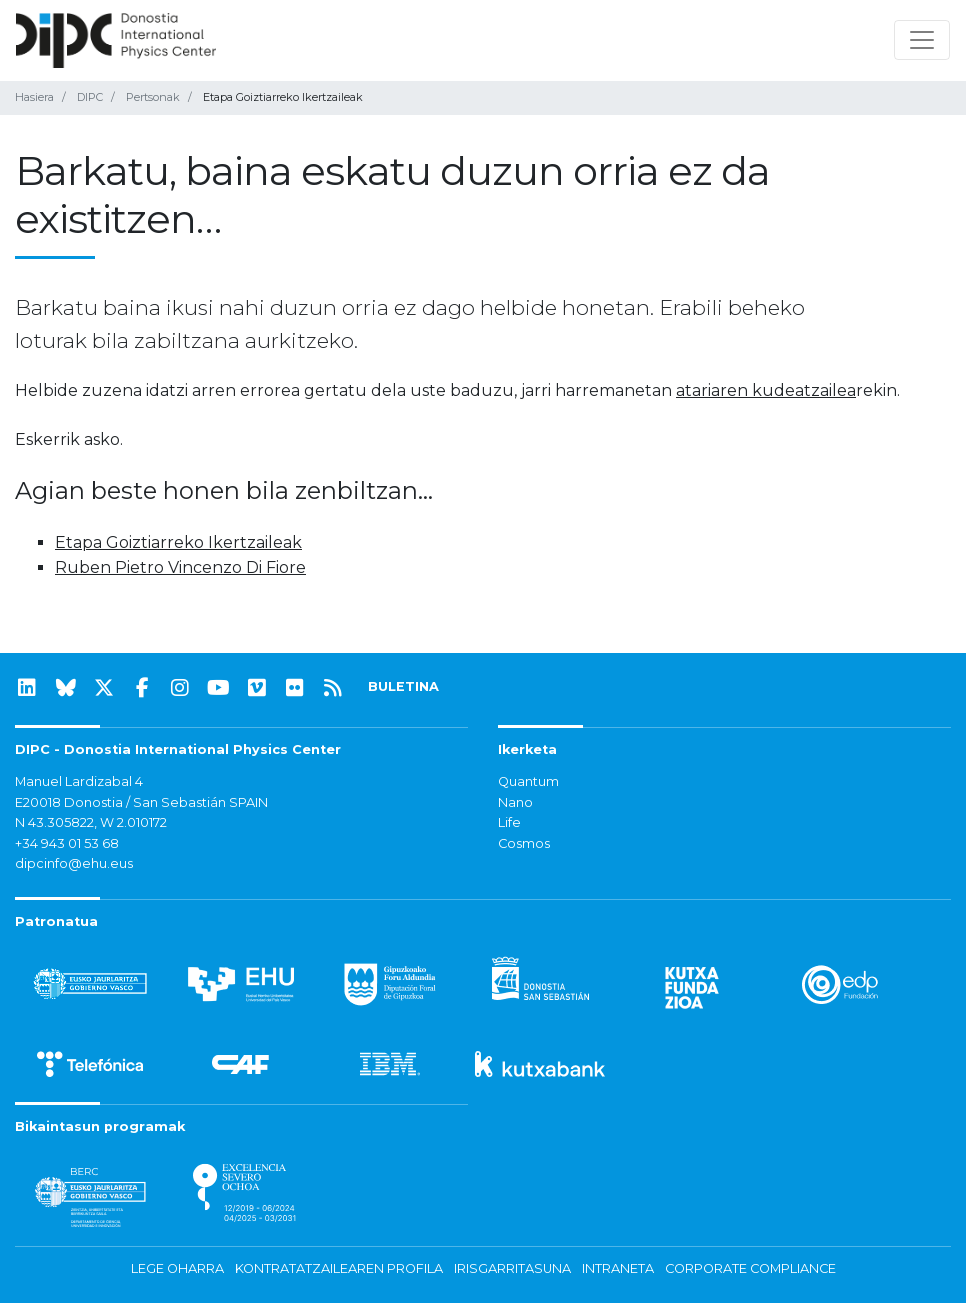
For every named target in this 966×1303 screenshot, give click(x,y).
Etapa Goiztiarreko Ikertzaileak (178, 542)
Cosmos (524, 843)
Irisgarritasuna (512, 1268)
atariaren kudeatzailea (766, 390)
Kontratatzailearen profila (339, 1268)
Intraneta (618, 1268)
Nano (515, 802)
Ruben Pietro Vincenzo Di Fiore (180, 567)
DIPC (90, 97)
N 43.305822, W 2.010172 (91, 822)
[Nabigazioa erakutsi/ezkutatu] (922, 40)
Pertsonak (153, 97)
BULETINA (403, 686)
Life (509, 822)
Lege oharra (177, 1268)
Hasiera (34, 97)
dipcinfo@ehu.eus (74, 863)
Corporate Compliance (750, 1268)
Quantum (528, 781)
